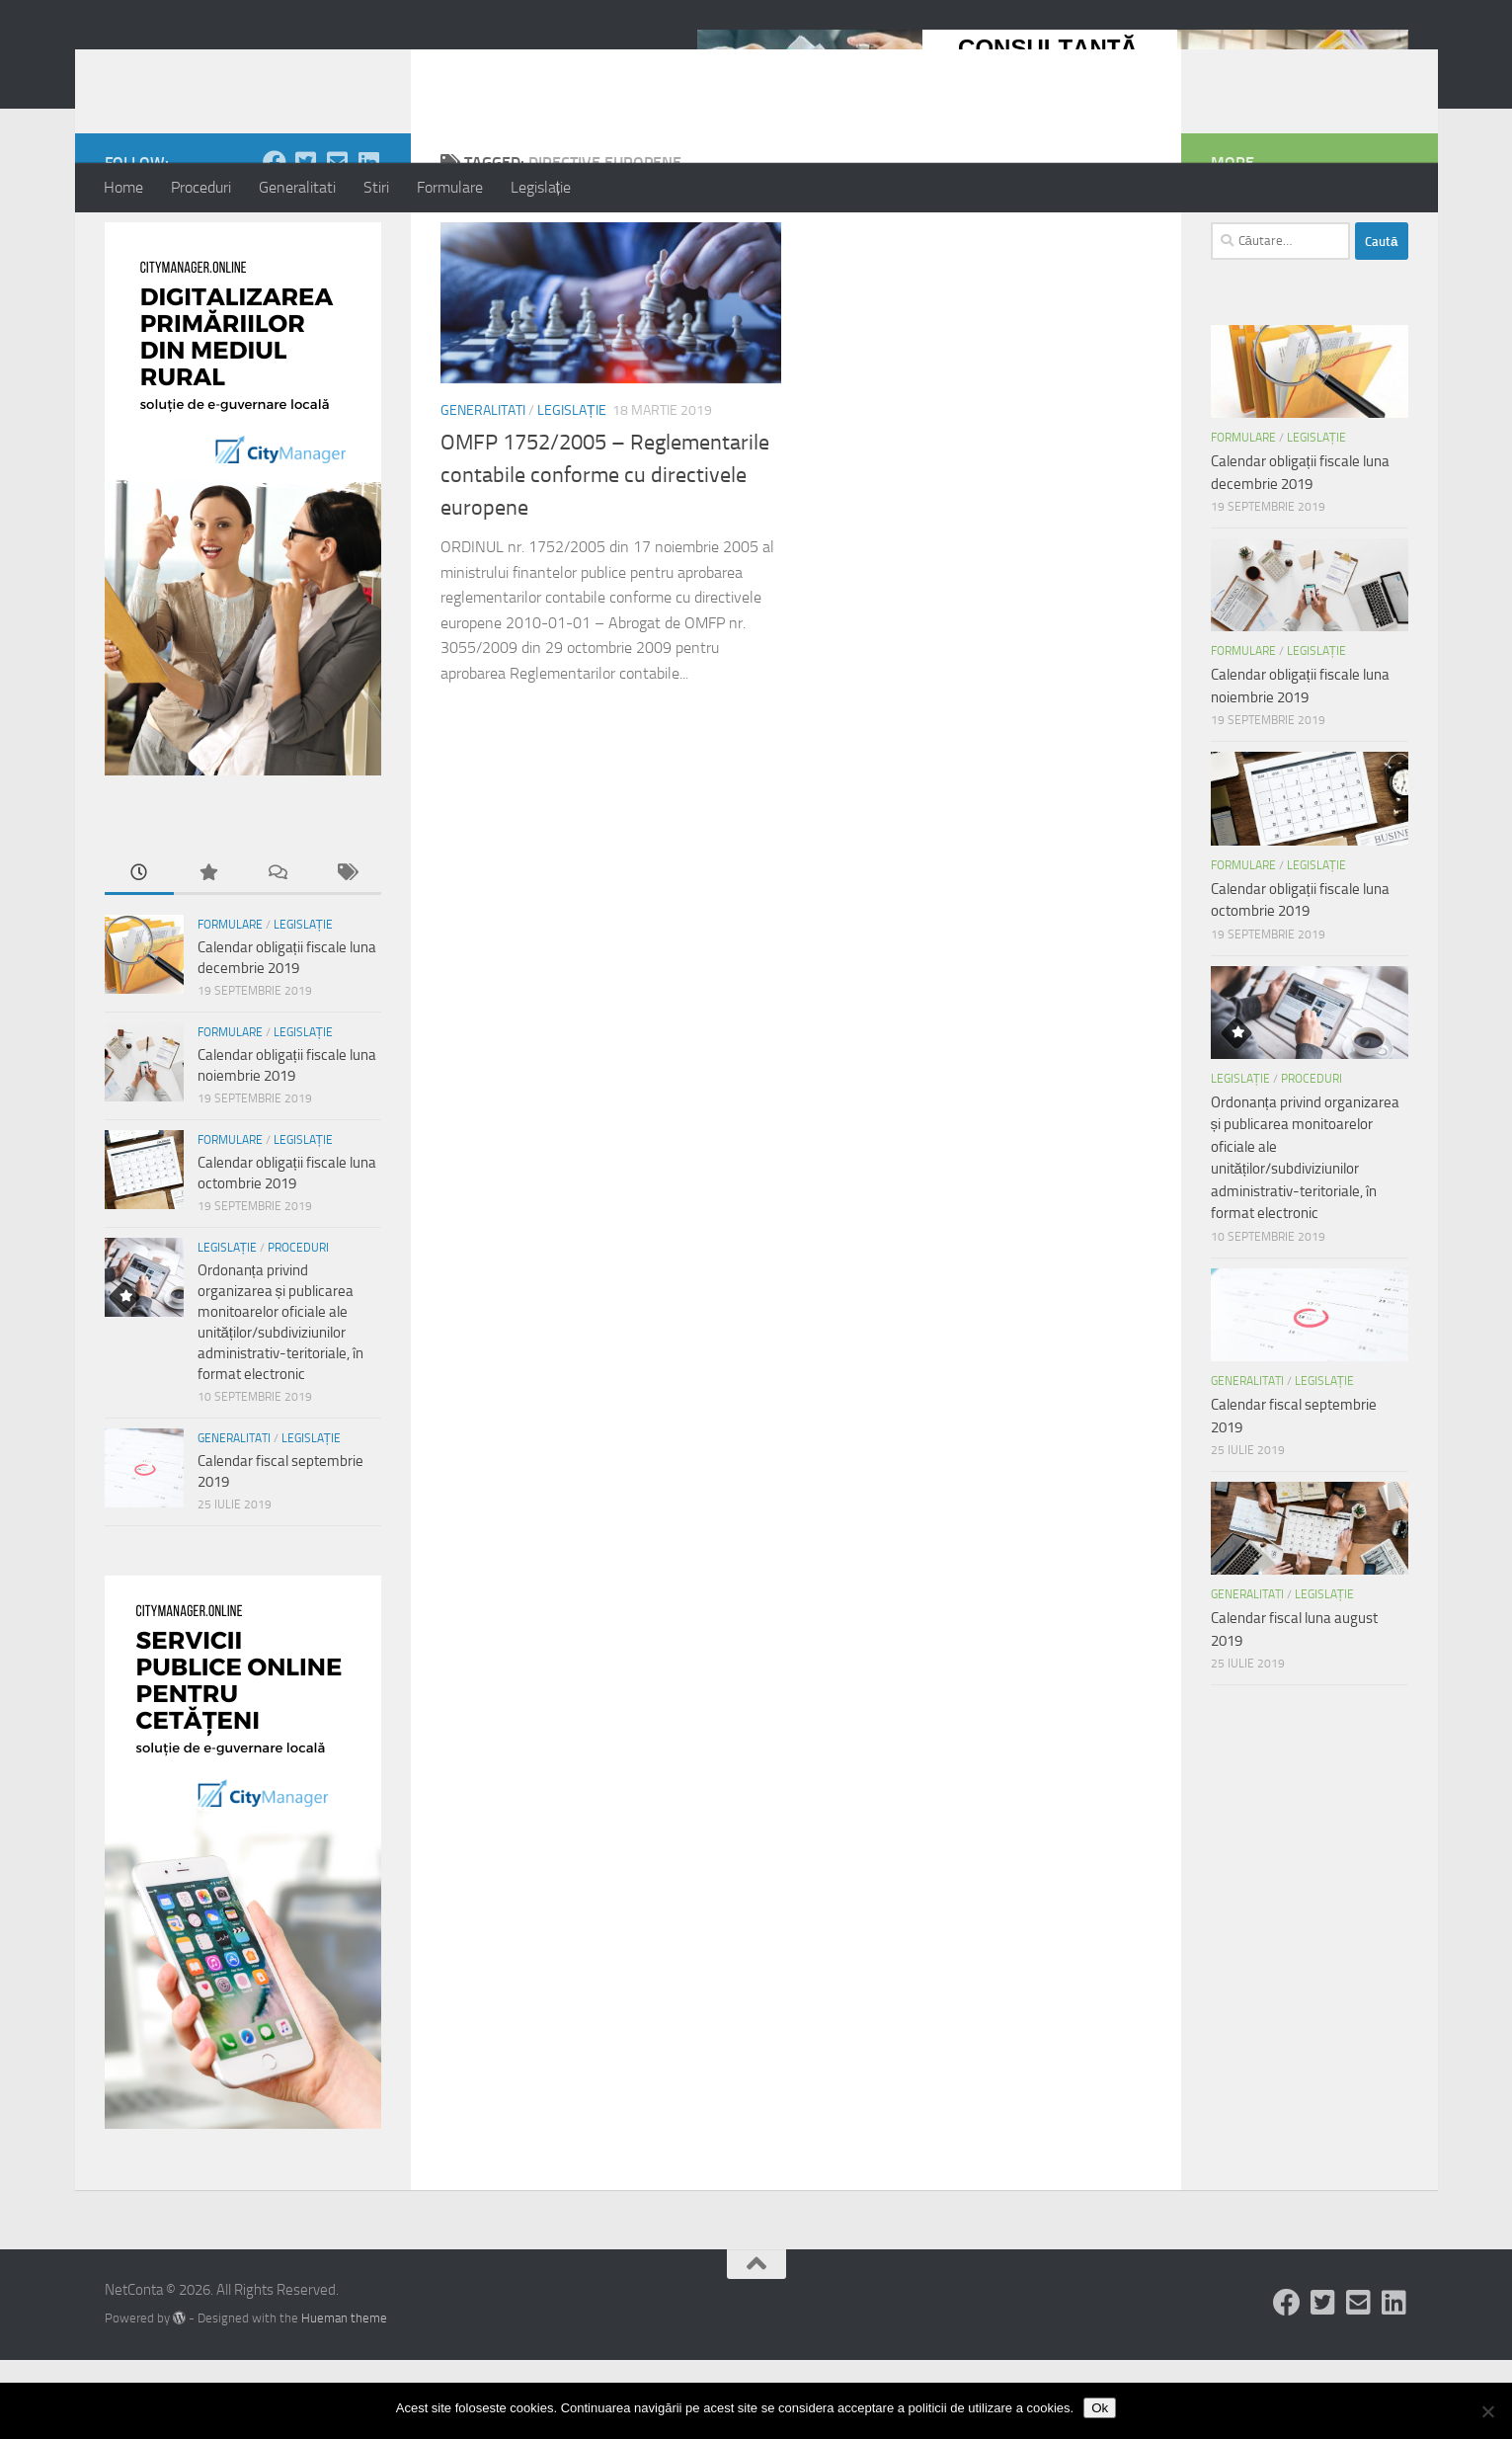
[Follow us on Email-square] (338, 241)
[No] (1487, 2411)
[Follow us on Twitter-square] (306, 241)
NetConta (186, 68)
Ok (1099, 2407)
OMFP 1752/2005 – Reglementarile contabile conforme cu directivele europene (604, 554)
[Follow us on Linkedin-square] (369, 241)
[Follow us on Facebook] (274, 241)
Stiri (376, 187)
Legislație (541, 187)
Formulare (450, 187)
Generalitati (297, 187)
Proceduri (201, 187)
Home (123, 187)
